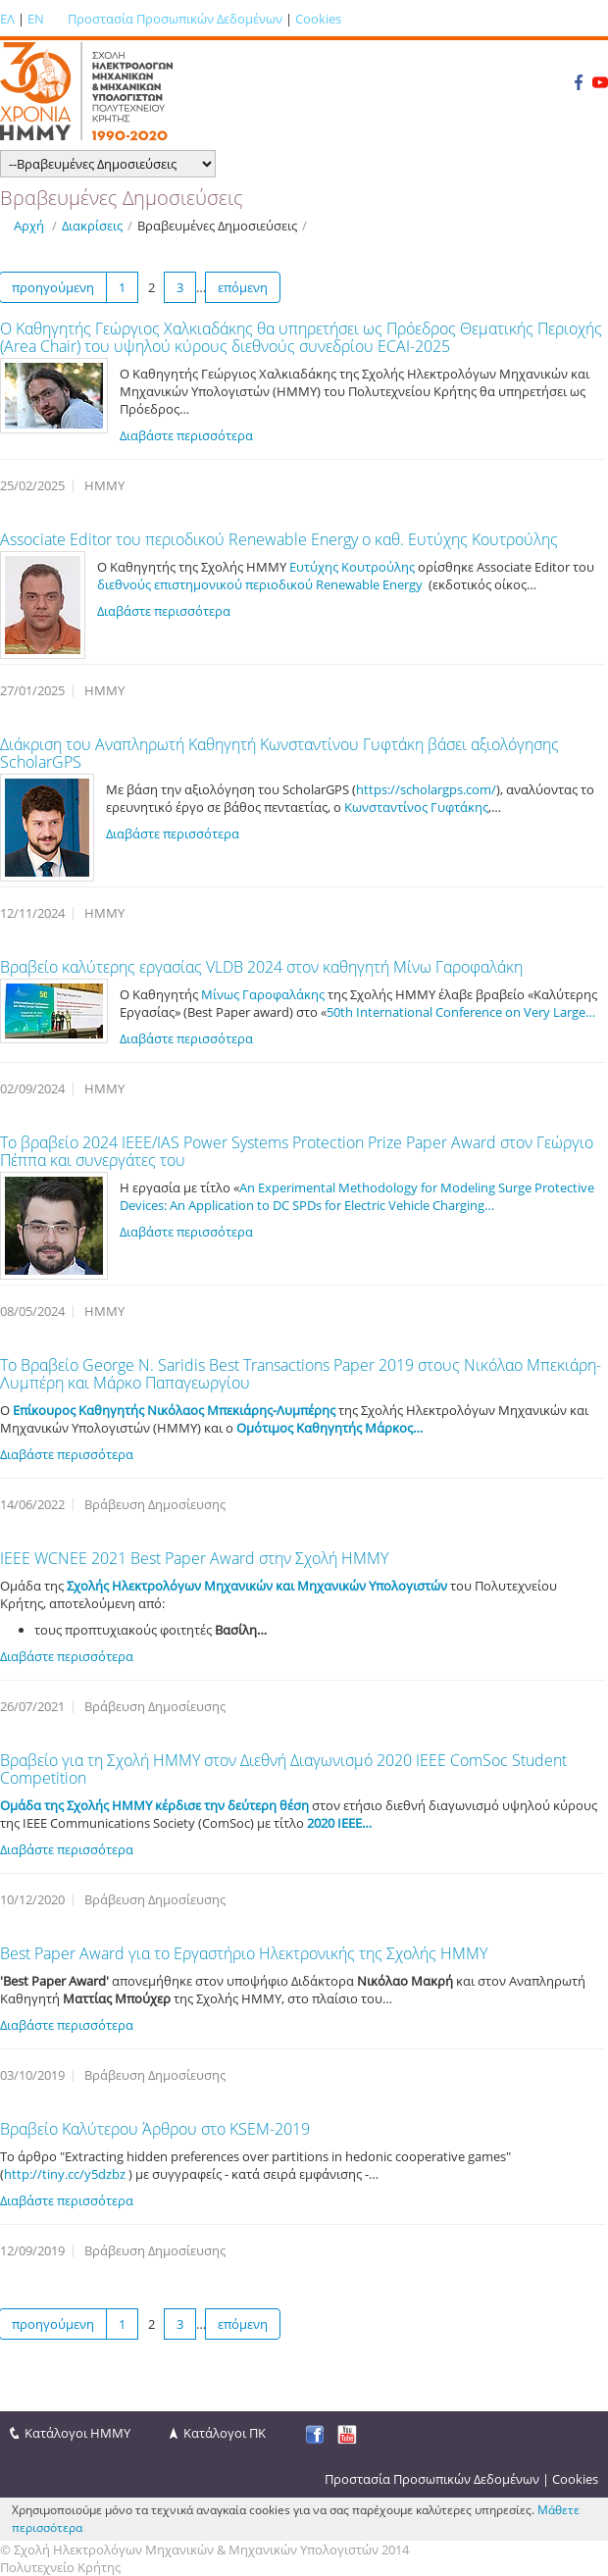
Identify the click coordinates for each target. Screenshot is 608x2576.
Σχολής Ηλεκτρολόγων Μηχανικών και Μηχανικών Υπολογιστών (257, 1585)
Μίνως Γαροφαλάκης (263, 994)
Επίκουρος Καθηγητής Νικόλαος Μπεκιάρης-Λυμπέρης (174, 1410)
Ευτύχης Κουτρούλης (352, 567)
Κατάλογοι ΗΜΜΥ (77, 2433)
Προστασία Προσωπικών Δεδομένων (175, 18)
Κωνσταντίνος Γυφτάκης (416, 807)
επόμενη (243, 287)
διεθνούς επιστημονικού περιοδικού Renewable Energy (260, 584)
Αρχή (29, 225)
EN (35, 18)
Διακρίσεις (92, 225)
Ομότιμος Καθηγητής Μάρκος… (329, 1428)
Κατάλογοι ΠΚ (224, 2433)
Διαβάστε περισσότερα (186, 435)
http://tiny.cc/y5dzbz (65, 2174)
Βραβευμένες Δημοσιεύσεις (217, 225)
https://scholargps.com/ (426, 789)
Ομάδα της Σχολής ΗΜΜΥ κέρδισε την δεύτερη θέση (154, 1805)
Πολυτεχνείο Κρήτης (60, 2567)
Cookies (318, 18)
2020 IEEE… (339, 1823)
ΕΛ (7, 18)
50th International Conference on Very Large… (461, 1012)
